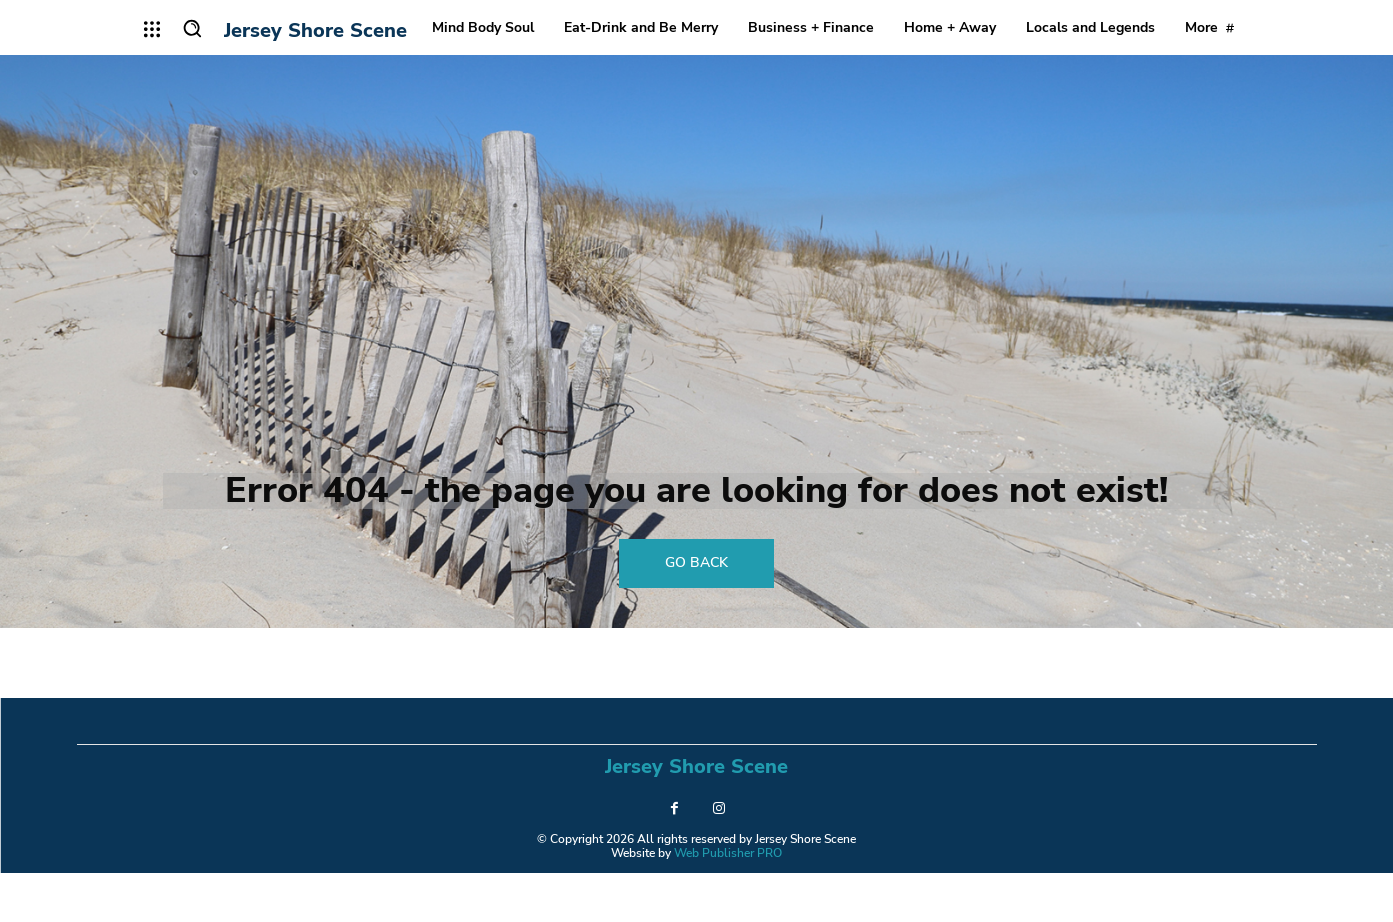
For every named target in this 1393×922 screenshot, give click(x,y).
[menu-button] (153, 29)
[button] (192, 28)
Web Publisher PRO (728, 902)
